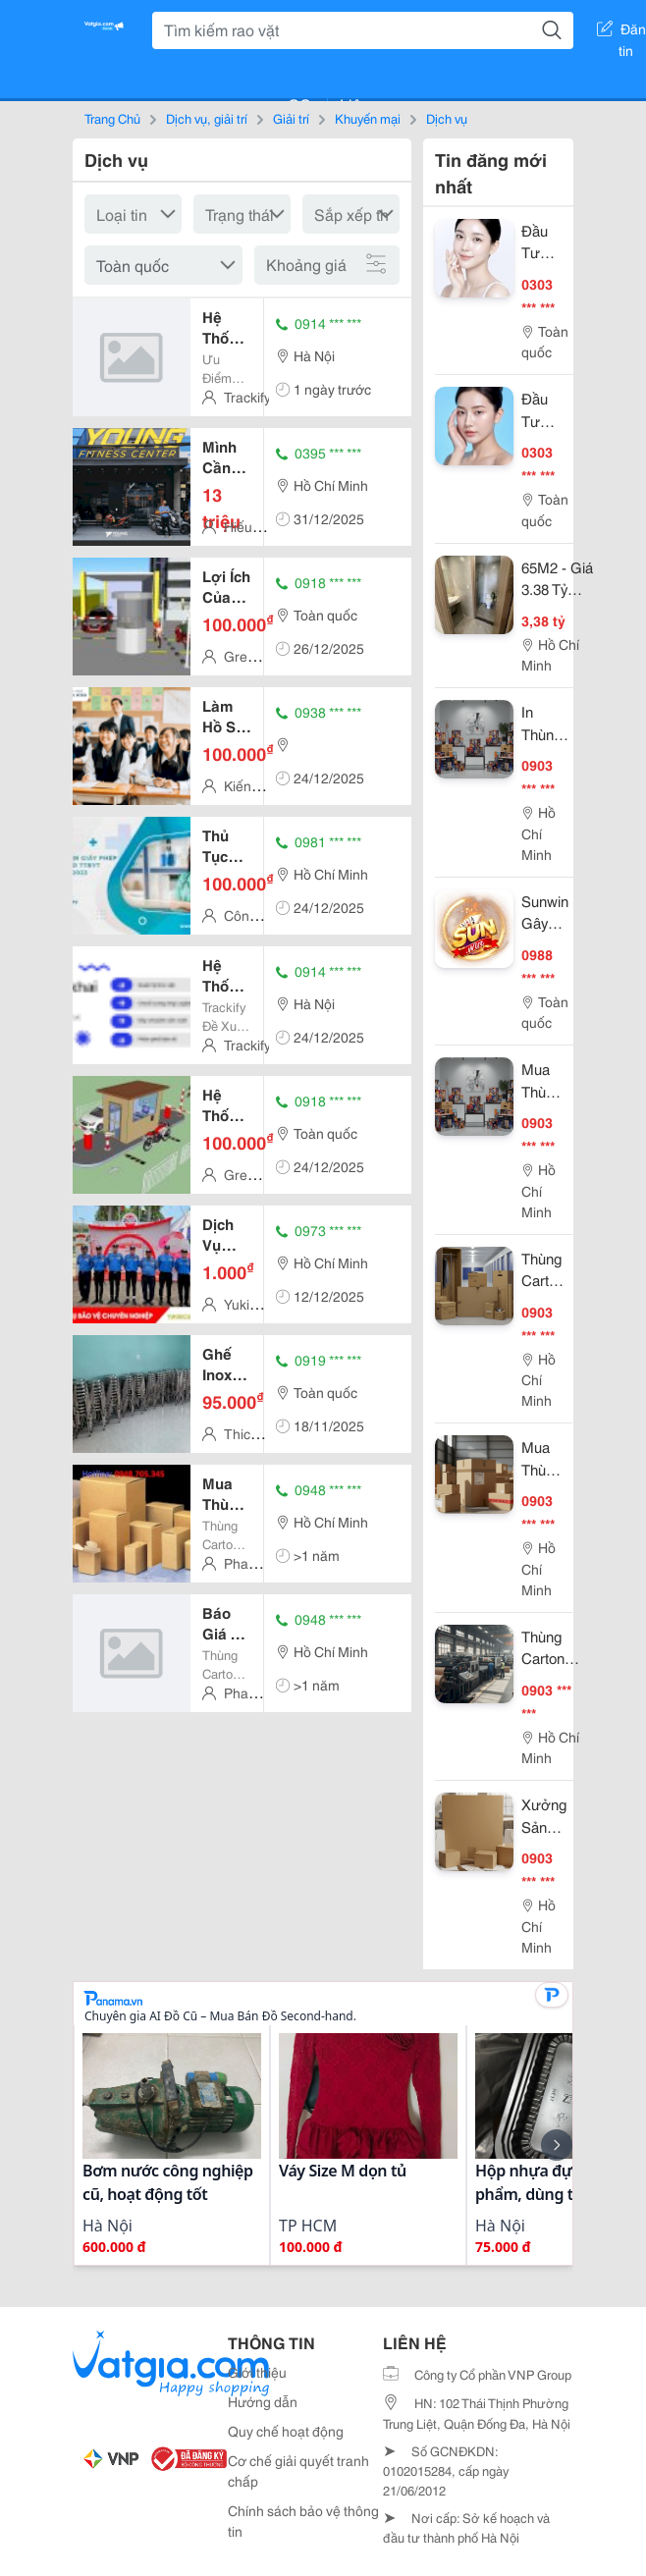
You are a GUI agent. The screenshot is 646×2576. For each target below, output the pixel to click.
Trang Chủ (112, 118)
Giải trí (291, 118)
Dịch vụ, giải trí (206, 118)
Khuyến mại (368, 118)
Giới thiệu (257, 2372)
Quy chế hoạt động (286, 2431)
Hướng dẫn (262, 2401)
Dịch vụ (446, 118)
